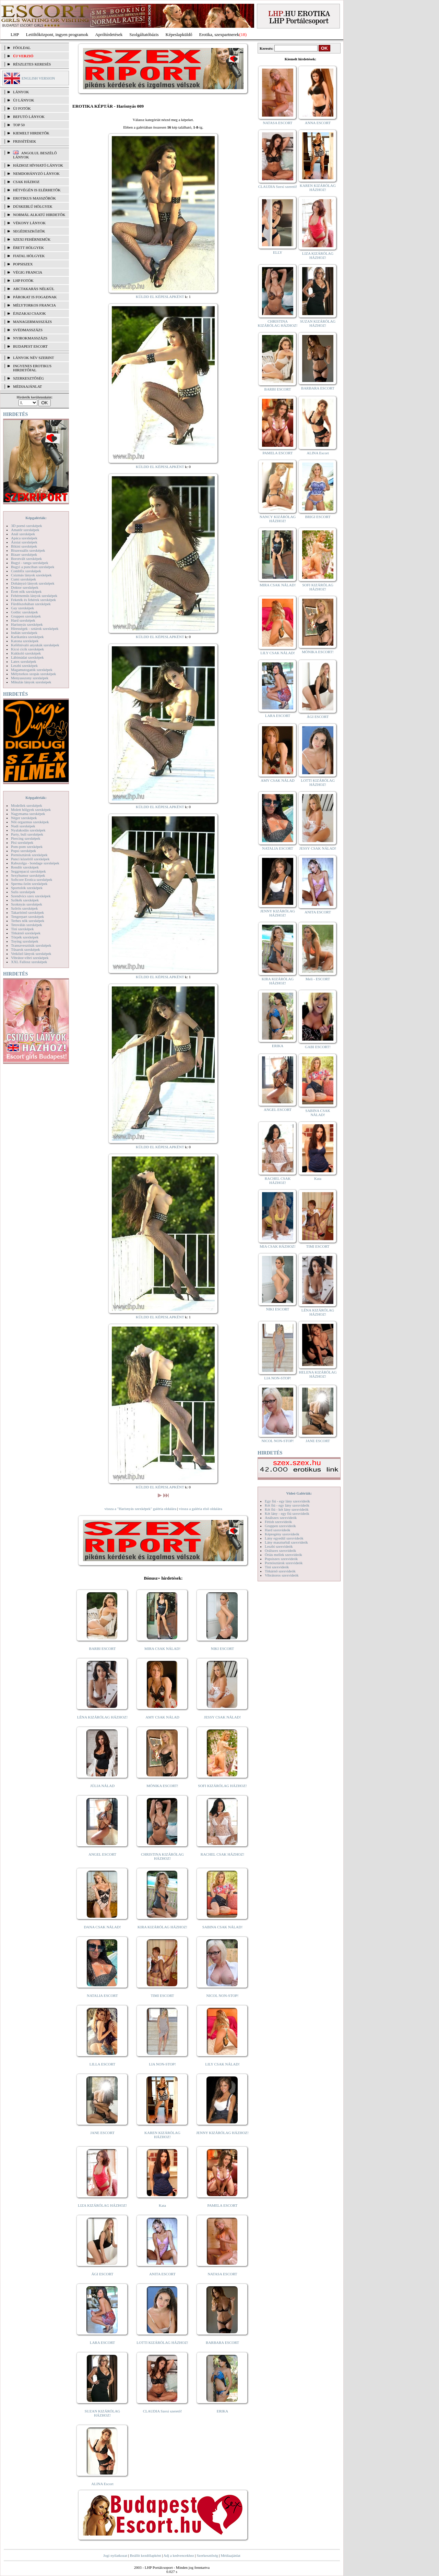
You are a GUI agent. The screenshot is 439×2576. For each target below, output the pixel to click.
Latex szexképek (23, 661)
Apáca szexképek (24, 538)
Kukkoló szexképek (26, 653)
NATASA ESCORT (222, 2274)
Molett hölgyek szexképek (31, 809)
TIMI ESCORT (162, 1995)
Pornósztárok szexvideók (283, 1563)
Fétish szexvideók (278, 1522)
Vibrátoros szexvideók (282, 1575)
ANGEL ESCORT (102, 1854)
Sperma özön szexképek (29, 884)
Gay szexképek (22, 608)
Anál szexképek (23, 534)
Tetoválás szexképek (26, 925)
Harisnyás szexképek (27, 624)
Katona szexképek (24, 641)
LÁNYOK (21, 92)
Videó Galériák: (299, 1493)
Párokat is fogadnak (35, 297)
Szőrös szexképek (24, 908)
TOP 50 (19, 125)
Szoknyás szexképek (26, 904)
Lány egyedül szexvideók (284, 1538)
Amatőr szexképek (25, 530)
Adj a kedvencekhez (179, 2555)
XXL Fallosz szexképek (29, 962)
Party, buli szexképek (27, 834)
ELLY (277, 252)
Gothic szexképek (24, 612)
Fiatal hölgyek (29, 256)
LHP (15, 34)
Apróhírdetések (108, 34)
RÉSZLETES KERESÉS (32, 64)
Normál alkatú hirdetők (39, 215)
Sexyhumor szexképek (28, 875)
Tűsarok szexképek (25, 949)
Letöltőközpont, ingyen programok (57, 34)
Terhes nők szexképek (27, 921)
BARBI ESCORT (102, 1648)
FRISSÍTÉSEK (24, 141)
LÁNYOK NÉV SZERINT (33, 358)
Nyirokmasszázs (30, 338)
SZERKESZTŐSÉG (28, 378)
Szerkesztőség (207, 2555)
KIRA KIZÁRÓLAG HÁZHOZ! (162, 1927)
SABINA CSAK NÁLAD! (222, 1927)
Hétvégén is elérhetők (37, 190)
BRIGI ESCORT (317, 517)
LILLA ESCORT (102, 2064)
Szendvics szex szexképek (30, 896)
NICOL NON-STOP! (222, 1995)
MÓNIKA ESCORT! (162, 1786)
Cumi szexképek (23, 579)
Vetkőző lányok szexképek (31, 953)
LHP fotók (23, 280)
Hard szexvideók (277, 1530)
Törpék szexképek (24, 937)
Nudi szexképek (23, 826)
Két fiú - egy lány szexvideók (287, 1505)
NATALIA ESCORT (102, 1995)
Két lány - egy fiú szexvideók (287, 1513)
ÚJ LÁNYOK (23, 100)
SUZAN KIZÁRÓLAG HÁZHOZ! (102, 2413)
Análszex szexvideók (281, 1517)
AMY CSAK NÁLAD (162, 1717)
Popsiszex (23, 264)
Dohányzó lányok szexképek (32, 583)
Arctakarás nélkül (33, 289)
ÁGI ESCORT (103, 2274)
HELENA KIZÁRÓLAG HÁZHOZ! (317, 1374)
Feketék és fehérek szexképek (33, 600)
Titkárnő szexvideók (280, 1571)
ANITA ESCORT (162, 2274)
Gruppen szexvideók (280, 1526)
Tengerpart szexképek (27, 916)
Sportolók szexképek (27, 888)
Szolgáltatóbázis (143, 34)
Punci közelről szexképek (30, 859)
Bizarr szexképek (24, 554)
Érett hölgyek (28, 247)
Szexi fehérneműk (31, 239)
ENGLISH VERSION (38, 78)
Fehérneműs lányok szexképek (34, 596)
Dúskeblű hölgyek (32, 206)
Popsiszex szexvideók (281, 1559)
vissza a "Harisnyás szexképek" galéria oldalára (140, 1509)
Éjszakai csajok (29, 313)
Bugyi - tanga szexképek (29, 563)
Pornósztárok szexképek (29, 855)
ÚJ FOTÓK (22, 108)
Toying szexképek (24, 941)
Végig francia (27, 272)
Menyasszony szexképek (29, 678)
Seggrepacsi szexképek (28, 871)
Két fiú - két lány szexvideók (286, 1509)
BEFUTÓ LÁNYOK (29, 117)
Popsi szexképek (23, 851)
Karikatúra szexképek (27, 637)
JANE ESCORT (102, 2133)
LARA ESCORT (102, 2342)
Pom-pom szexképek (27, 846)
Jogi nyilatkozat (115, 2555)
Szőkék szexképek (25, 900)
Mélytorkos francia (34, 305)
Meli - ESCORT (318, 979)
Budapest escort (30, 346)
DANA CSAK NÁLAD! (102, 1927)
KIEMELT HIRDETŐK (31, 133)
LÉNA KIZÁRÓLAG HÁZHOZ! (102, 1717)
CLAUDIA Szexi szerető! (162, 2411)
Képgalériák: (36, 518)
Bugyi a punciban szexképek (32, 567)
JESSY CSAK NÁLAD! (222, 1717)
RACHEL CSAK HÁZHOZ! (222, 1854)
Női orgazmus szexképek (30, 822)
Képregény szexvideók (282, 1534)
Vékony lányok (29, 223)
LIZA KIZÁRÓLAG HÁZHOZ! (102, 2205)
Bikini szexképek (24, 546)
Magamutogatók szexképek (31, 670)
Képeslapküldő (179, 34)
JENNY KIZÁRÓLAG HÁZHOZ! (222, 2133)
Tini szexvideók (277, 1567)
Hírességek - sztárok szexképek (34, 628)
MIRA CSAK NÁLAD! (162, 1648)
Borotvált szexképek (26, 558)
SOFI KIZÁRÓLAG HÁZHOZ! (222, 1786)
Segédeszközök (29, 231)
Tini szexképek (22, 929)
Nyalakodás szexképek (28, 830)
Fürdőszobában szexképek (31, 604)
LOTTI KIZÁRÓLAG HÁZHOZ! (162, 2342)
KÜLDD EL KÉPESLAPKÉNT (160, 297)
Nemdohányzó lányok (36, 173)
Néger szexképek (24, 818)
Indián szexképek (24, 633)
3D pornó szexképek (26, 526)
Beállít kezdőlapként (145, 2555)
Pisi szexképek (22, 842)
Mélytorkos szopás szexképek (33, 674)
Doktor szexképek (24, 587)
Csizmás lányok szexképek (31, 575)
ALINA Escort (102, 2484)
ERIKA (222, 2411)
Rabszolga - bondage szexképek (35, 863)
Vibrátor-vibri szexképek (29, 958)
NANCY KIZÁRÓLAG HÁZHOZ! (278, 519)
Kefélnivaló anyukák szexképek (35, 645)
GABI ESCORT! (318, 1047)
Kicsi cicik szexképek (27, 649)
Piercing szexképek (25, 838)
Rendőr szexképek (25, 867)
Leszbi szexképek (24, 665)
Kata (162, 2205)
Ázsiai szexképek (24, 542)
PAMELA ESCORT (222, 2205)
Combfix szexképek (26, 571)
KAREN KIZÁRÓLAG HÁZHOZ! (162, 2135)
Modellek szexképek (26, 805)
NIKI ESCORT (222, 1648)
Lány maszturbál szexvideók (286, 1542)
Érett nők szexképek (26, 591)
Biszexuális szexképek (28, 550)
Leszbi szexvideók (279, 1546)
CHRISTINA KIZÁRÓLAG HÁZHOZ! (162, 1856)
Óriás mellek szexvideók (283, 1555)
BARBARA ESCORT (222, 2342)
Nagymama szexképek (28, 814)
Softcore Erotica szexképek (31, 879)
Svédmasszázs (28, 330)
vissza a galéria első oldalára (200, 1509)
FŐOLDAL (22, 48)
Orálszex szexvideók (280, 1550)
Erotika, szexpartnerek (219, 34)
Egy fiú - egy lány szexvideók (287, 1501)
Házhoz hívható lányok (38, 165)
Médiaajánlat (230, 2555)
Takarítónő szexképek (27, 912)
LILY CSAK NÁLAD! (222, 2064)
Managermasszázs (32, 322)
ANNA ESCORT (318, 123)
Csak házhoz (26, 182)
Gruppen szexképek (26, 616)
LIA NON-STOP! (162, 2064)
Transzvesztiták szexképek (31, 945)
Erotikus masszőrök (34, 198)
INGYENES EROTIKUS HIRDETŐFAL (32, 368)
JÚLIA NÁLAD (102, 1786)
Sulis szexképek (23, 892)
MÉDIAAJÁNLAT (27, 386)
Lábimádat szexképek (27, 657)
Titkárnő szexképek (25, 933)
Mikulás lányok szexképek (31, 682)
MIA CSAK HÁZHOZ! (278, 1246)
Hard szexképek (23, 620)
